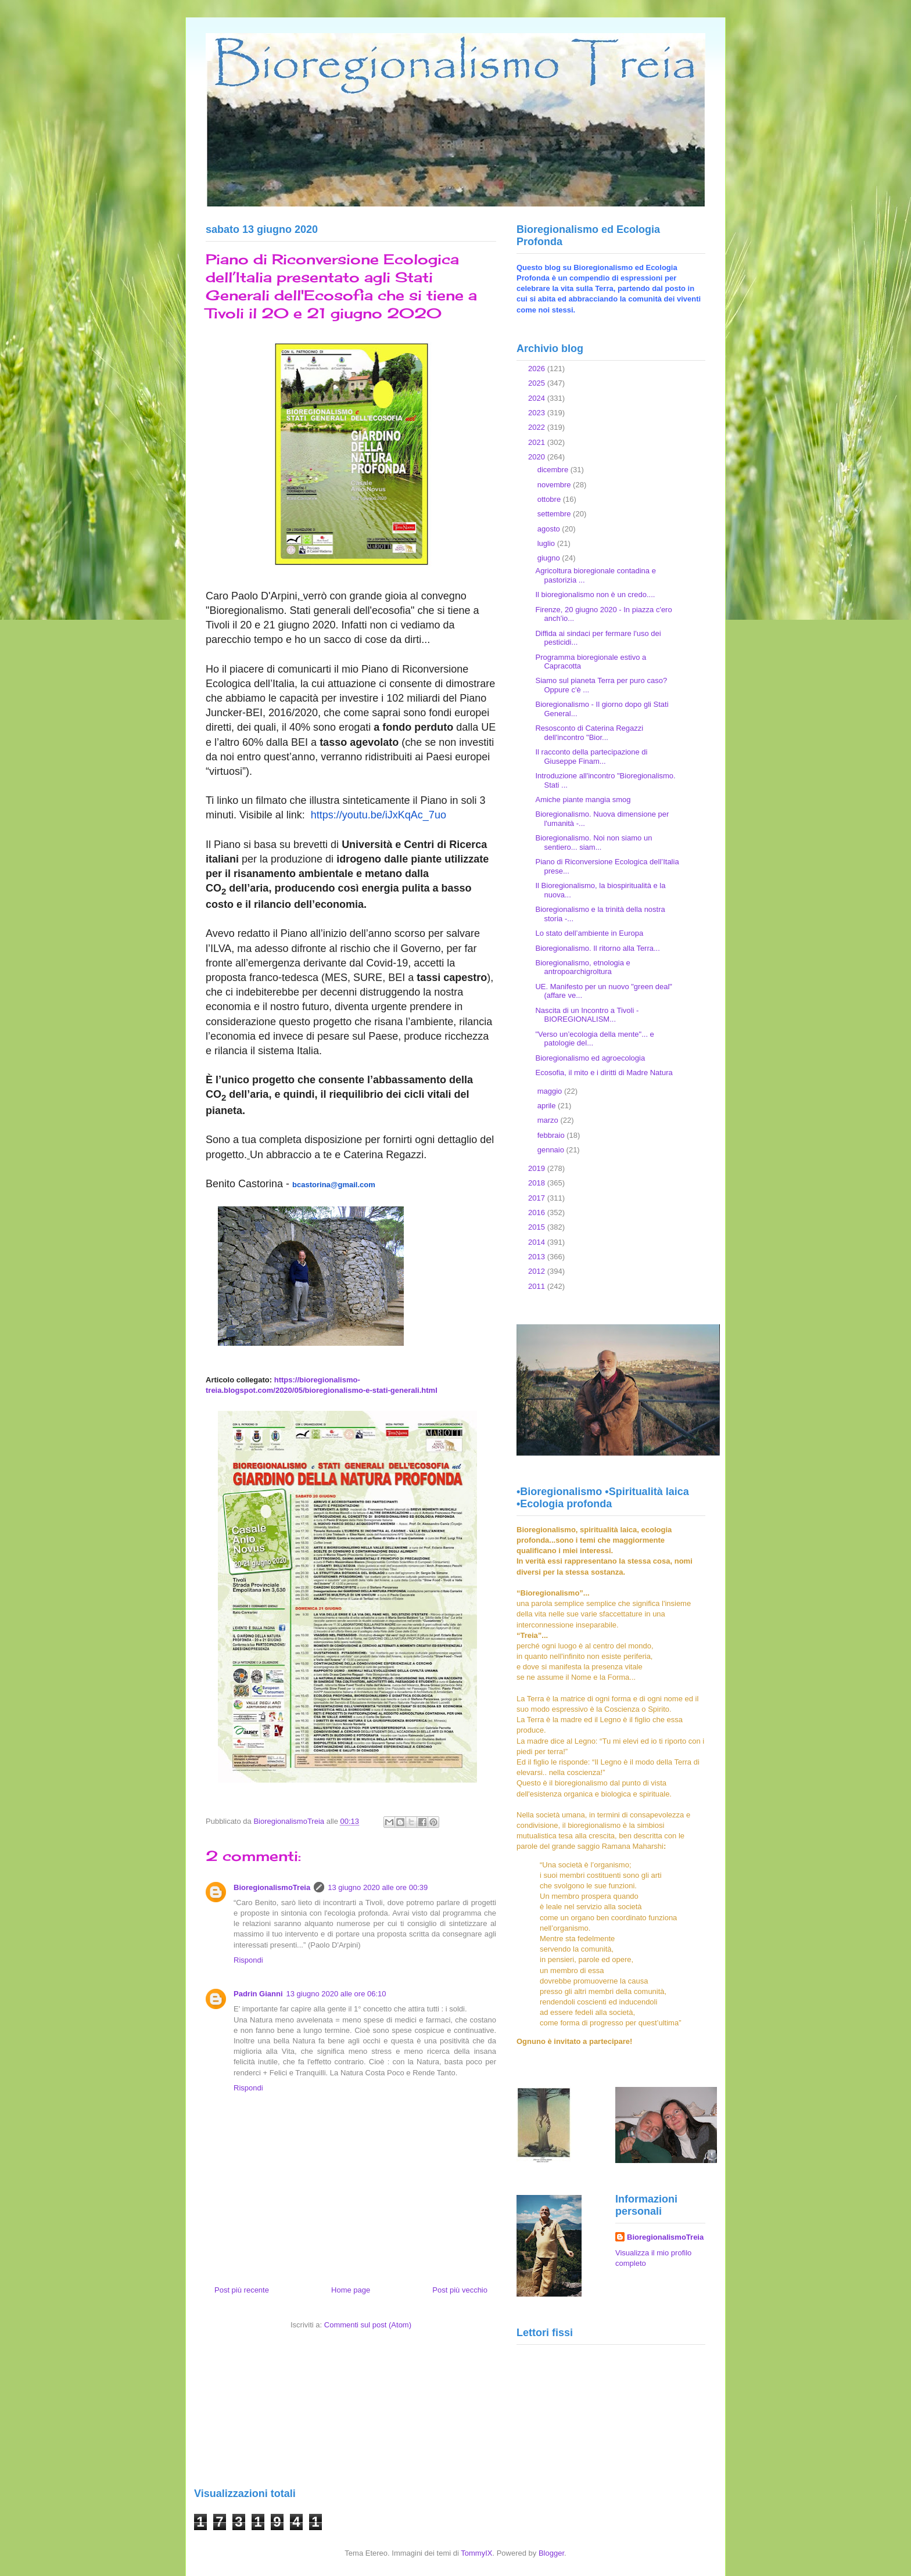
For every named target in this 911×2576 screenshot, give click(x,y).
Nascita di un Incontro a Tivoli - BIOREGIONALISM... (587, 1015)
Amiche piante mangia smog (582, 799)
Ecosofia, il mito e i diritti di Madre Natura (603, 1072)
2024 (537, 398)
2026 (537, 368)
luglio (547, 543)
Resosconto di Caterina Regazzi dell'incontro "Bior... (589, 733)
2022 (537, 427)
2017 (537, 1198)
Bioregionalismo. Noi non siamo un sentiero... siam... (593, 842)
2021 (537, 442)
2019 (537, 1168)
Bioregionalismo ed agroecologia (590, 1058)
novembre (555, 484)
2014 (537, 1242)
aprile (547, 1105)
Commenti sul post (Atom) (367, 2324)
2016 (537, 1212)
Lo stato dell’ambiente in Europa (589, 933)
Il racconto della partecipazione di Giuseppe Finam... (591, 757)
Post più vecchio (459, 2290)
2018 (537, 1183)
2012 (537, 1271)
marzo (549, 1120)
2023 (537, 412)
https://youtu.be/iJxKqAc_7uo (378, 815)
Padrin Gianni (258, 1993)
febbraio (552, 1135)
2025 (537, 383)
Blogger (551, 2553)
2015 (537, 1227)
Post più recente (241, 2290)
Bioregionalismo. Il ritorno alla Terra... (597, 948)
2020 (537, 456)
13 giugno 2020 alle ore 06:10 (336, 1993)
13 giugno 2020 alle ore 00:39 (378, 1887)
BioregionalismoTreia (272, 1887)
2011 (537, 1286)
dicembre (554, 469)
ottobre (550, 499)
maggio (550, 1091)
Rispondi (248, 1960)
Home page (350, 2290)
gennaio (551, 1149)
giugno (549, 558)
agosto (549, 528)
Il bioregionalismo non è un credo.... (595, 594)
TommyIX (476, 2553)
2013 (537, 1256)
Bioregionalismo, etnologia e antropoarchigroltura (582, 967)
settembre (555, 513)
